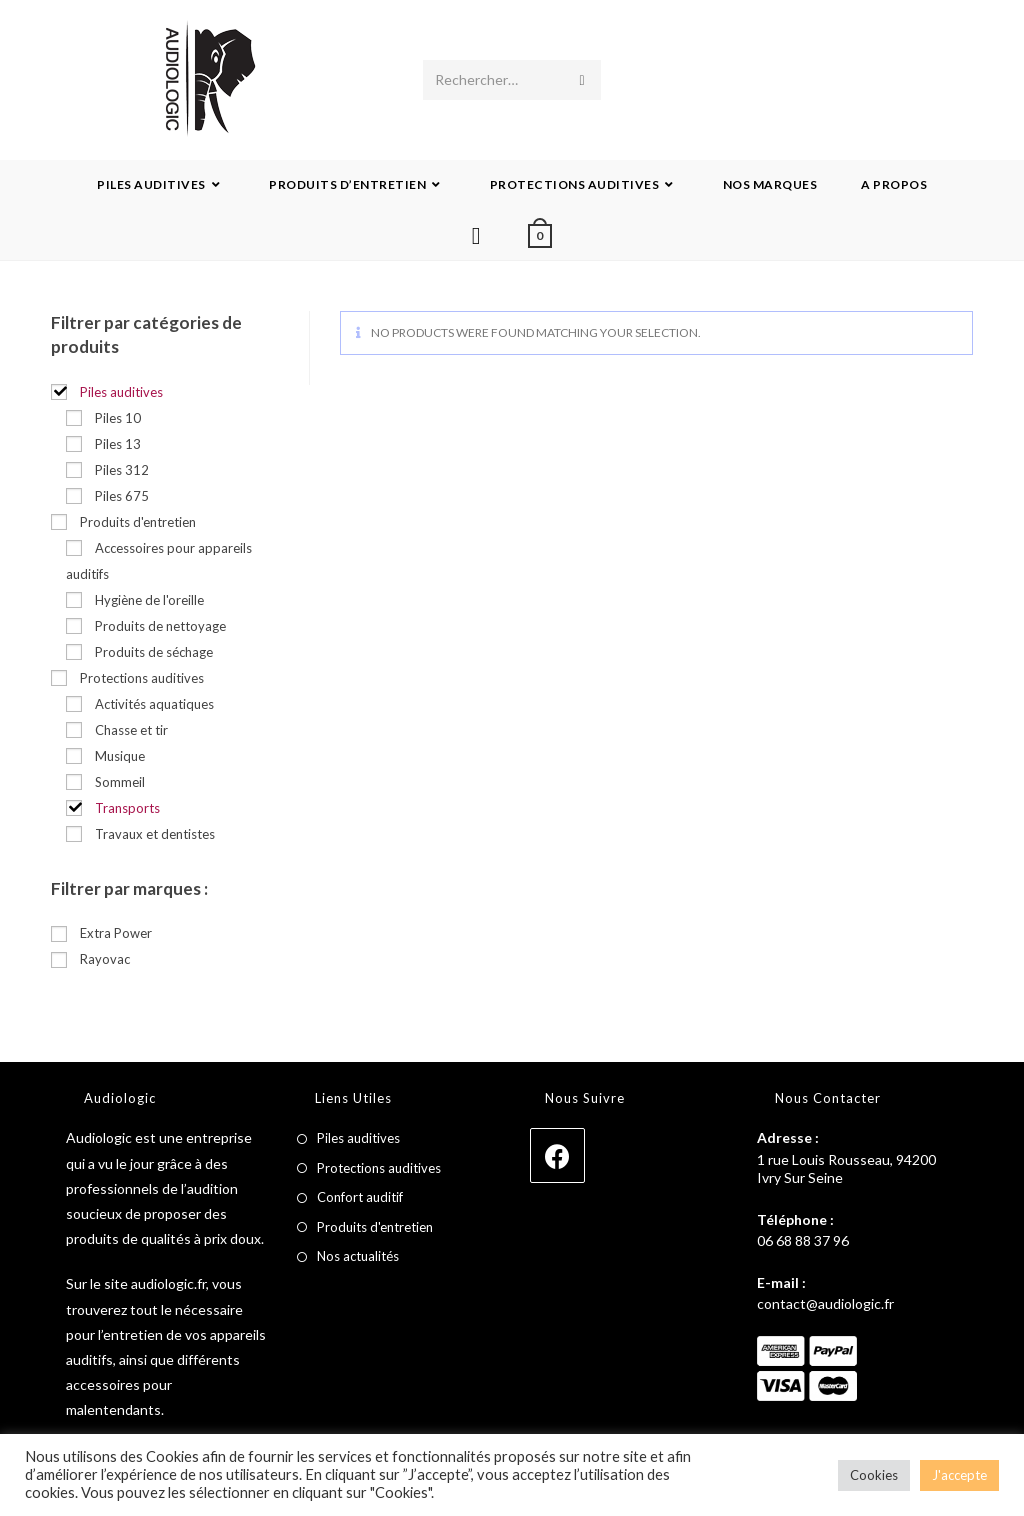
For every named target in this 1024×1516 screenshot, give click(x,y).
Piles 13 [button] (118, 444)
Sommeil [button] (120, 782)
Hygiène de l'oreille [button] (149, 600)
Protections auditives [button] (142, 678)
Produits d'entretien (375, 1227)
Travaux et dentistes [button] (155, 834)
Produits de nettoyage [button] (160, 626)
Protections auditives (379, 1168)
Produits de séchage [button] (154, 652)
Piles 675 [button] (122, 496)
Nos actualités (358, 1256)
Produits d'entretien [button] (138, 522)
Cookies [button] (874, 1475)
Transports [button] (127, 808)
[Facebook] (557, 1155)
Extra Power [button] (116, 933)
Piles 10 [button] (118, 418)
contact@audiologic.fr (825, 1303)
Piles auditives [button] (121, 392)
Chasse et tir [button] (131, 730)
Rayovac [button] (105, 959)
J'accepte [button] (959, 1475)
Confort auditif (360, 1197)
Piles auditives (358, 1138)
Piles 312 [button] (122, 470)
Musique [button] (120, 756)
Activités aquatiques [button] (154, 704)
